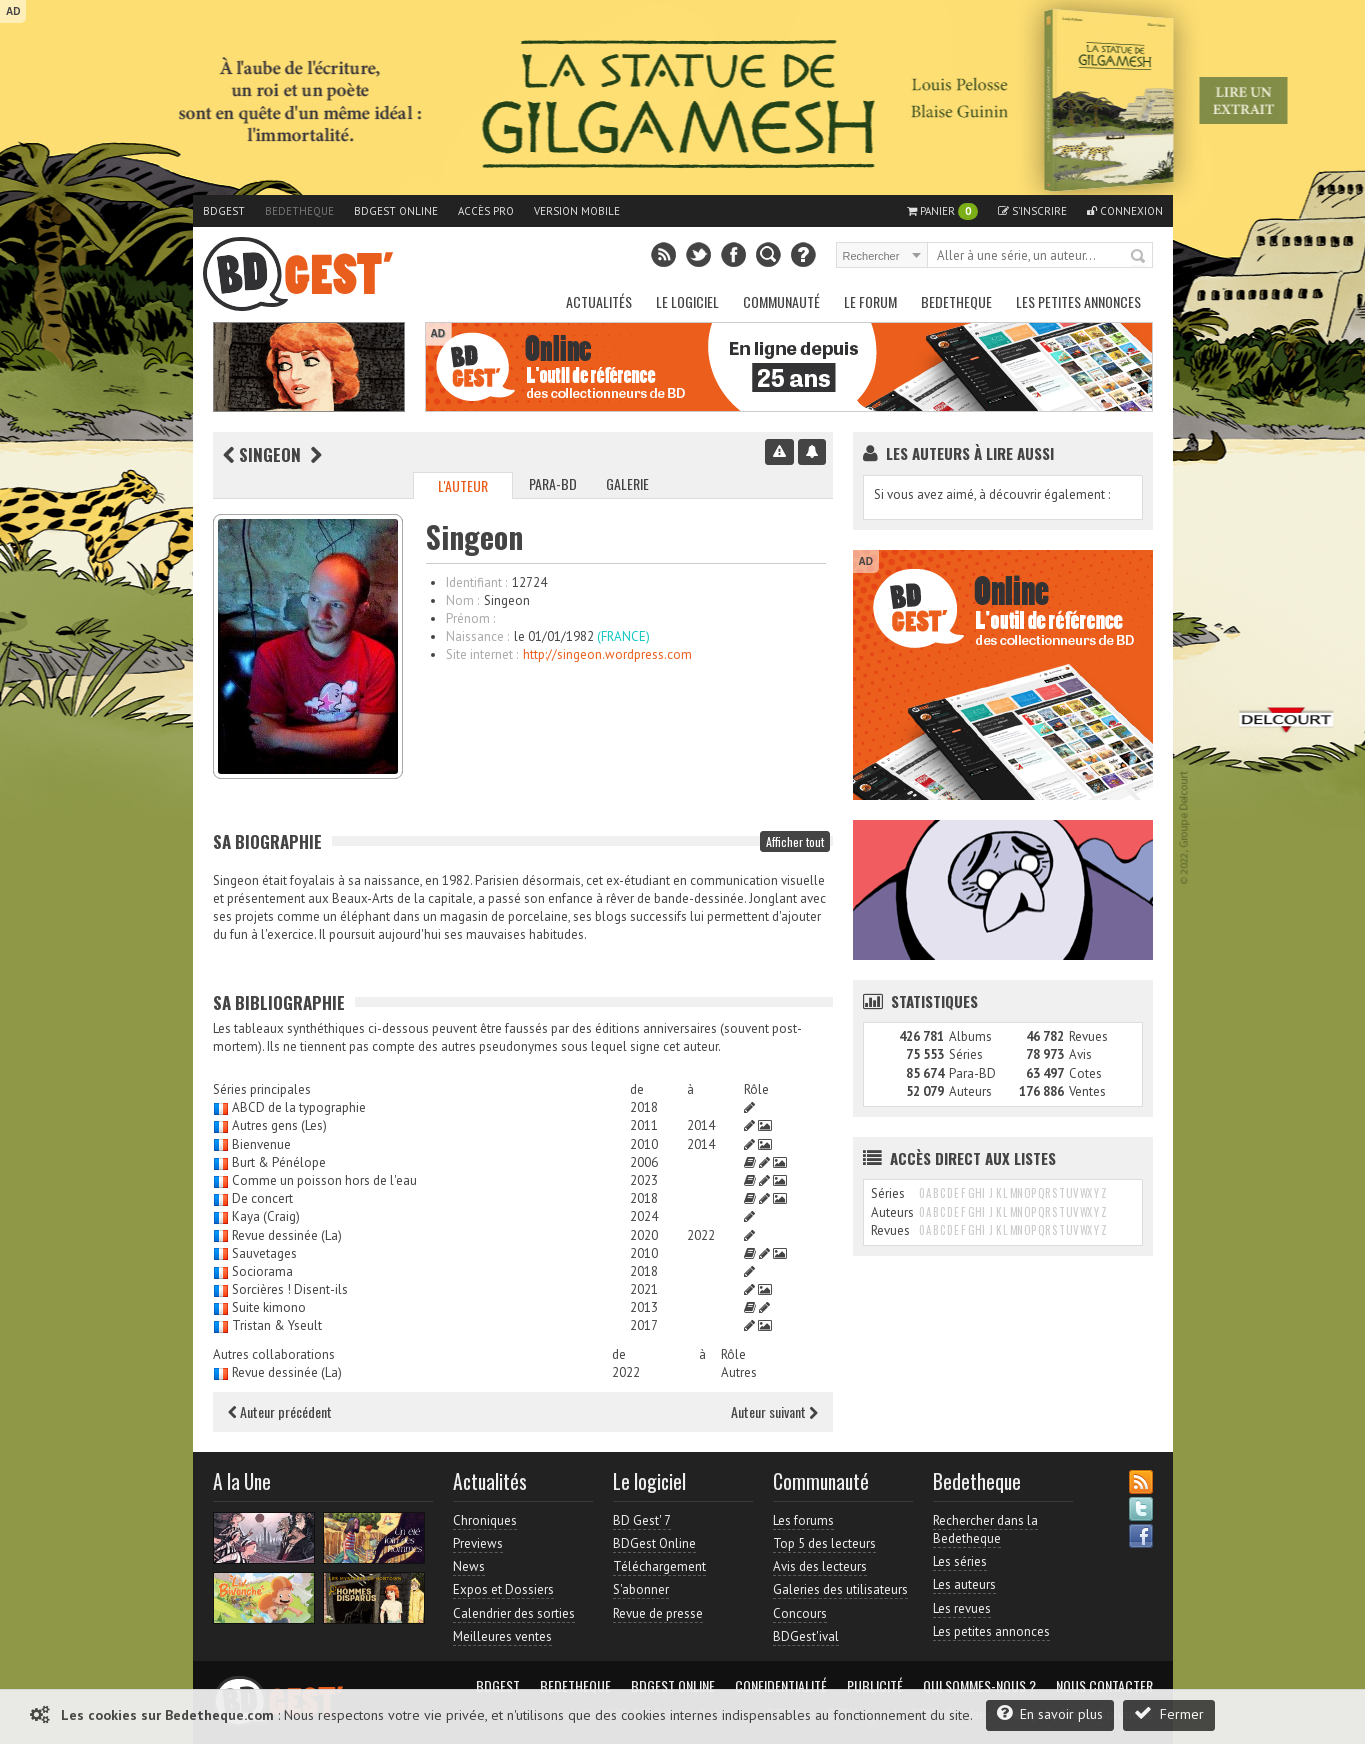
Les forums (803, 1520)
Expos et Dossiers (503, 1589)
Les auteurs (964, 1584)
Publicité (875, 1686)
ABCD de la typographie (299, 1107)
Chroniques (485, 1520)
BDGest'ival (806, 1636)
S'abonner (641, 1589)
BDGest (224, 211)
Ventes (1087, 1091)
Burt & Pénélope (279, 1162)
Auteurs (970, 1091)
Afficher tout (795, 841)
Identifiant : (476, 582)
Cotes (1085, 1073)
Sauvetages (264, 1253)
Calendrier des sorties (514, 1613)
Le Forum (870, 301)
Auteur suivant (774, 1411)
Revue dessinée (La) (287, 1235)
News (469, 1566)
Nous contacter (1104, 1686)
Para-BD (553, 483)
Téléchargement (659, 1566)
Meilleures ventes (502, 1636)
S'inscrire (1032, 211)
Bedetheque (299, 211)
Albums (970, 1036)
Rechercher (1139, 257)
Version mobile (577, 211)
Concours (800, 1613)
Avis (1080, 1054)
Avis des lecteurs (820, 1566)
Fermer (1169, 1713)
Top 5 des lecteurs (824, 1543)
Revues (1088, 1036)
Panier (942, 211)
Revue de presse (658, 1613)
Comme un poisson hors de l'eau (324, 1180)
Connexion (1125, 211)
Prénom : (470, 618)
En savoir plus (1050, 1713)
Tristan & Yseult (277, 1325)
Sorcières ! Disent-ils (290, 1289)
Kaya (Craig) (266, 1216)
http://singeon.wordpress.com (607, 654)
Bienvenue (261, 1144)
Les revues (962, 1608)
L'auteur (463, 485)
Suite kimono (269, 1307)
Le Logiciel (687, 301)
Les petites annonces (1078, 301)
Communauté (781, 301)
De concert (262, 1198)
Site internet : (482, 654)
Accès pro (486, 211)
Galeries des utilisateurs (840, 1589)
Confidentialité (781, 1686)
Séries (966, 1054)
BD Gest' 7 (642, 1520)
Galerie (627, 483)
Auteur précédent (280, 1411)
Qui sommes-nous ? (979, 1686)
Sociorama (262, 1271)
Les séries (960, 1561)
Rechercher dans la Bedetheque (985, 1529)
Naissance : (477, 636)
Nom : (462, 600)
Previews (478, 1543)
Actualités (599, 301)
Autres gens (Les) (279, 1125)
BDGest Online (396, 211)
